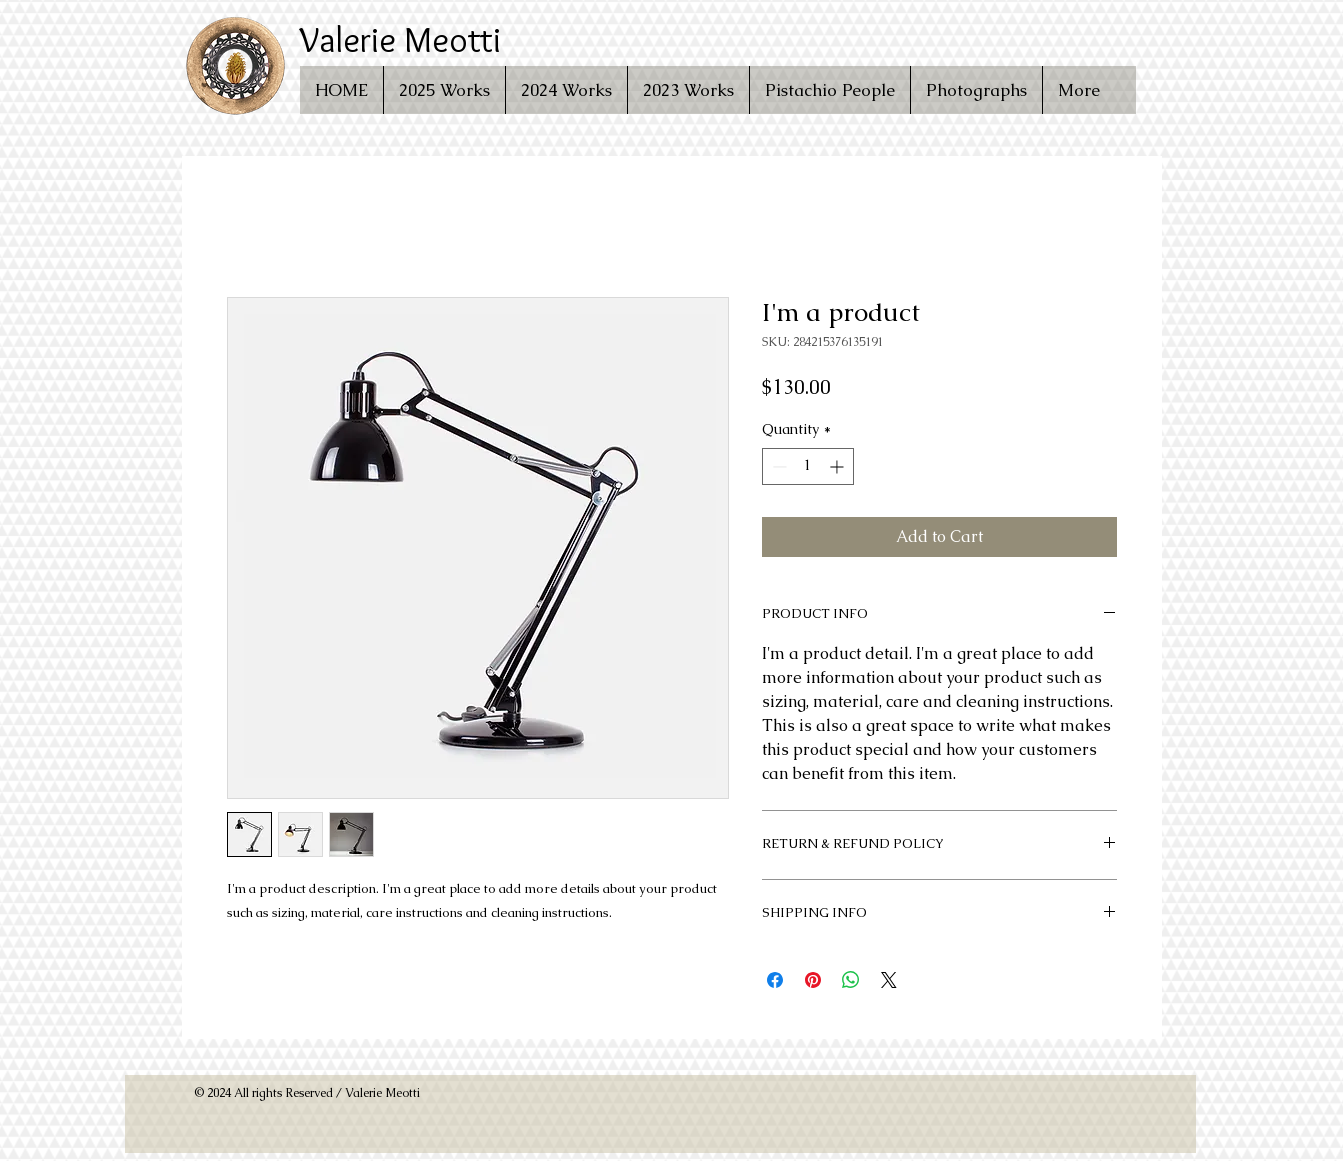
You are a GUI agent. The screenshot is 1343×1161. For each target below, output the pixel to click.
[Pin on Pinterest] (813, 980)
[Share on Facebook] (775, 980)
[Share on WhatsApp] (851, 980)
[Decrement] (777, 466)
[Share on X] (889, 980)
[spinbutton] (808, 466)
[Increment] (838, 466)
